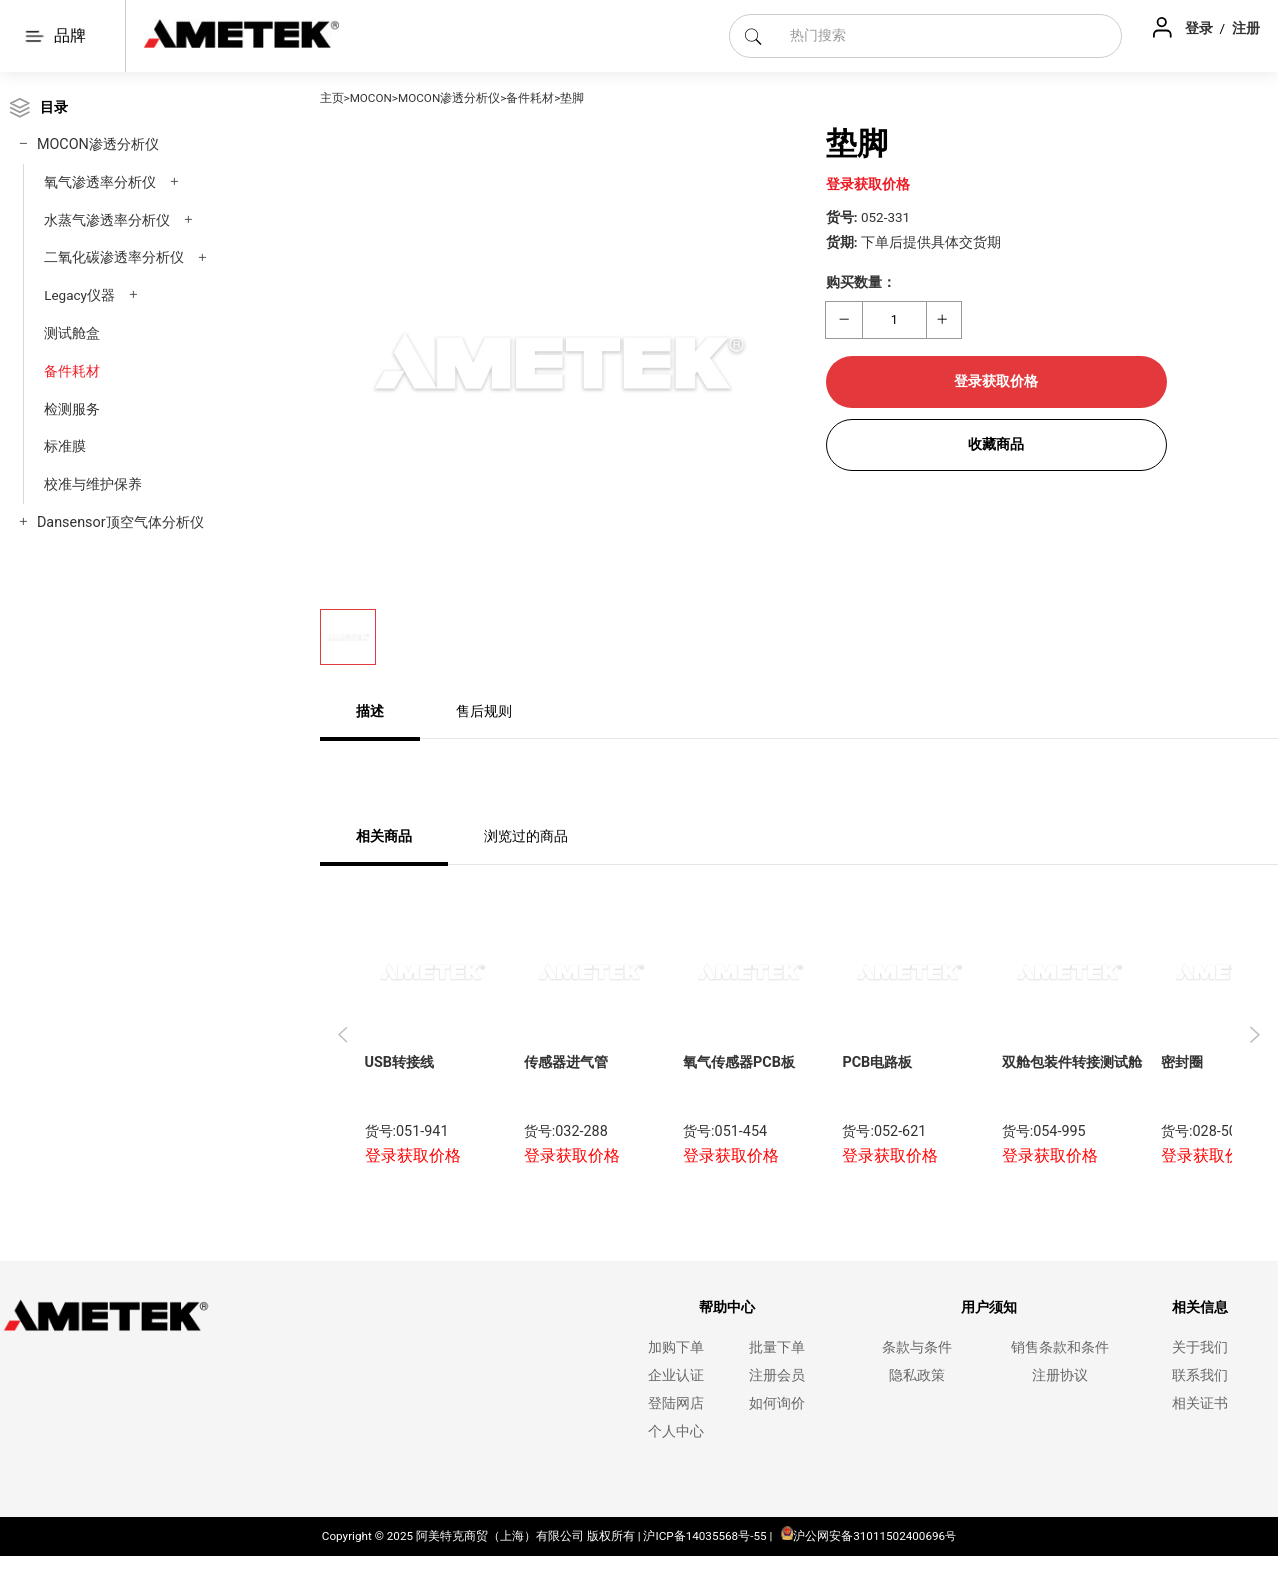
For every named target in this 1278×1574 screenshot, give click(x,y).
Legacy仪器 (79, 295)
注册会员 (777, 1375)
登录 (1200, 28)
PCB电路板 (877, 1062)
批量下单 (777, 1347)
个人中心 (676, 1431)
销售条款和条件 (1060, 1347)
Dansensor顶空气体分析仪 (120, 522)
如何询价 (777, 1403)
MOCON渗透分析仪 (98, 144)
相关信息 (1200, 1307)
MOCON (371, 98)
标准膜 (65, 446)
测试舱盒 (72, 333)
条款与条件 (917, 1347)
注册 (1246, 28)
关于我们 (1200, 1347)
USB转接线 (400, 1062)
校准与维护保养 (93, 484)
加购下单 (676, 1347)
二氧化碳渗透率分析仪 (114, 257)
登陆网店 (676, 1403)
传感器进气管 (566, 1062)
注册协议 (1060, 1375)
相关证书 (1200, 1403)
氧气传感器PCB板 (739, 1062)
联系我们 (1200, 1375)
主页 (332, 98)
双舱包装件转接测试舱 (1072, 1062)
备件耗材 (72, 371)
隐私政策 (917, 1375)
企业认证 (676, 1375)
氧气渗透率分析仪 (100, 182)
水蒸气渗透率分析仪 (107, 220)
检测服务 (72, 409)
